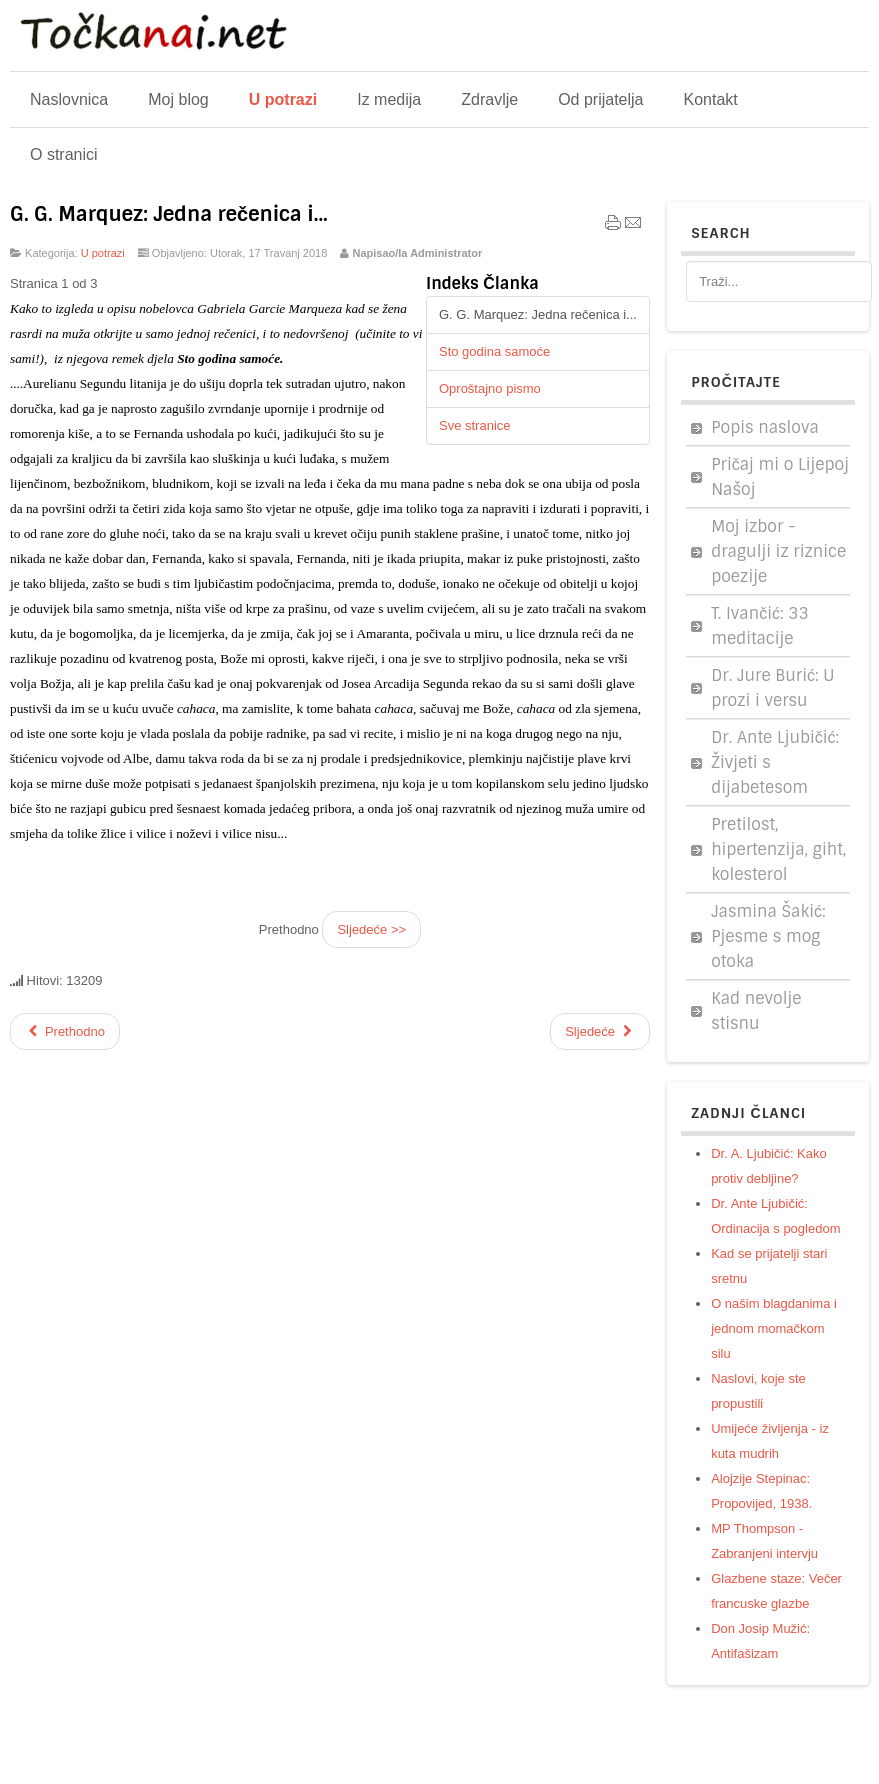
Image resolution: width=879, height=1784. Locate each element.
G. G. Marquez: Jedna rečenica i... (169, 214)
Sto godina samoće (494, 351)
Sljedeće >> (371, 929)
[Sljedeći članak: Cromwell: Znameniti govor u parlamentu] (600, 1031)
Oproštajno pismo (490, 388)
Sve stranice (475, 425)
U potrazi (103, 253)
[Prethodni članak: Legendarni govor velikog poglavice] (65, 1031)
